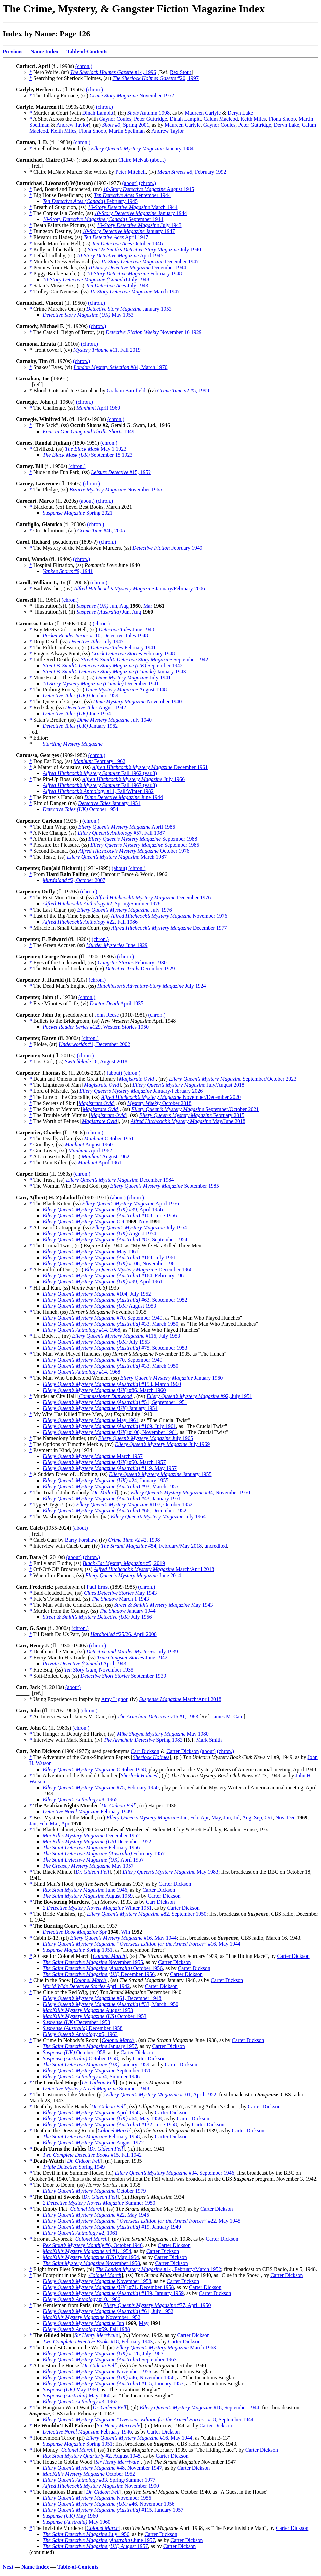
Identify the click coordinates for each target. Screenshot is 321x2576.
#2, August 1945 (92, 2456)
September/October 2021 (195, 1109)
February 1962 (100, 761)
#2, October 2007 (74, 880)
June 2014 (133, 1575)
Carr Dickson (145, 1751)
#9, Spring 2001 (125, 125)
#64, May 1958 (102, 2118)
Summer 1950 (99, 2203)
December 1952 (91, 1835)
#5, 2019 (124, 1563)
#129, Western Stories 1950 (96, 1027)
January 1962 (80, 726)
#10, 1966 (81, 2299)
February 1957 (104, 1853)
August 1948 (126, 689)
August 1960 (89, 1144)
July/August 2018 (188, 1085)
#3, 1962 (80, 2401)
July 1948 (96, 279)
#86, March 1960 (104, 1390)
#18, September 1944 (199, 2407)
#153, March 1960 (112, 1384)
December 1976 (153, 897)
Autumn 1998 (148, 113)
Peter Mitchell (130, 172)
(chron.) (83, 66)
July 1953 (96, 1342)
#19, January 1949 (112, 2227)
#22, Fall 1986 (90, 922)
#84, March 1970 (121, 367)
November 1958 (91, 2263)
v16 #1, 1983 (157, 1716)
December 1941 (101, 683)
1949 (88, 431)
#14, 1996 (113, 72)
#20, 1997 (155, 78)
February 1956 (91, 1847)
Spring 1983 (143, 1740)
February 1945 (90, 201)
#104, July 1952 (97, 1294)
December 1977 (169, 928)
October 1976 (133, 851)
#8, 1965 (80, 1799)
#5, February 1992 (191, 172)
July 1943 (139, 225)
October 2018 (159, 1103)
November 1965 (115, 489)
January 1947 (129, 231)
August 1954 (99, 1233)
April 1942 (86, 1986)
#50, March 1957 (104, 1462)
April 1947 (116, 237)
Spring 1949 (74, 2167)
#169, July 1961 (109, 1257)
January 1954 (100, 1408)
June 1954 (77, 714)
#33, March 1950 (110, 1324)
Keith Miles (253, 119)
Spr (75, 1932)
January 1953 (129, 309)
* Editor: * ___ (38, 741)
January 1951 (109, 803)
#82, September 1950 (146, 1914)
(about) (158, 160)
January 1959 (96, 2064)
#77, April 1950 (157, 2305)
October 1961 (109, 1138)
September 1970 (97, 2070)
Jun (96, 606)
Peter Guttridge (150, 119)
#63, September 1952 (115, 1300)
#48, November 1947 (102, 2468)
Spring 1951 (77, 1950)
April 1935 (116, 1003)
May (216, 1817)
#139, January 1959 (113, 2293)
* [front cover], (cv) (51, 350)
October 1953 (94, 2016)
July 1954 (139, 1227)
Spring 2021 (77, 513)
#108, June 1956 (110, 1215)
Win (125, 1932)
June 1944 (123, 797)
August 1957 (95, 2546)
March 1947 (135, 291)
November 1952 (132, 95)
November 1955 (93, 1962)
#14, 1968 (81, 1330)
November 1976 (169, 916)
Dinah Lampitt (98, 113)
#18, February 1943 (98, 2341)
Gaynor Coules (115, 119)
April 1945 (120, 255)
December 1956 (99, 1974)
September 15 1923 (87, 455)
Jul (236, 1817)
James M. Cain (228, 1716)
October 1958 (74, 2052)
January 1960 (171, 1378)
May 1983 (170, 1872)
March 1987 (117, 857)
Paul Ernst (98, 1587)
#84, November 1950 (190, 1492)
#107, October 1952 (134, 1504)
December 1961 (150, 767)
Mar (147, 606)
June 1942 (132, 1657)
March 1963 (166, 2347)
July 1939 (132, 1651)
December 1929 (140, 968)
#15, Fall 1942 (92, 2155)
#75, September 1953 (115, 1348)
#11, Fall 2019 (107, 350)
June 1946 (85, 1890)
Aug (124, 606)
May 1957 (88, 1866)
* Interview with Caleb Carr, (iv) (65, 1546)
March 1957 (93, 1456)
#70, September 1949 (102, 1318)
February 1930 (132, 962)
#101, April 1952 (161, 2094)
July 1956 (97, 1617)
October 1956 (103, 1968)
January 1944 (140, 213)
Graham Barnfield (126, 390)
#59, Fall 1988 (86, 2329)
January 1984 (142, 148)
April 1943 (84, 1663)
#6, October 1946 (93, 2245)
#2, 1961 (80, 2233)
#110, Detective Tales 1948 (95, 635)
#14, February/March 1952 (158, 2269)
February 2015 (191, 1115)
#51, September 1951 (115, 1402)
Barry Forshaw (81, 1540)
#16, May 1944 (123, 1938)
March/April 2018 (154, 1569)
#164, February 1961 (114, 1275)
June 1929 (117, 945)
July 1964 (158, 1516)
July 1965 (145, 1438)
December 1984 (120, 1180)
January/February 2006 (139, 588)
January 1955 (160, 1474)
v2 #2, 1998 (134, 1540)
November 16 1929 (154, 332)
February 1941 (123, 647)
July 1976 (124, 910)
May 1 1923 (95, 449)
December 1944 (137, 267)
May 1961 (90, 1251)
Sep (258, 1817)
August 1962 (105, 1156)
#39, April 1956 (103, 1209)
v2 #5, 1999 (183, 390)
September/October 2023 (232, 1079)
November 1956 (97, 2371)
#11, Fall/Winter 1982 (98, 791)
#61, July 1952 (108, 2311)
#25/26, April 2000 (123, 1634)
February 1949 (167, 548)
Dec (291, 1817)
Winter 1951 (97, 1908)
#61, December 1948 (102, 1998)
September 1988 (142, 839)
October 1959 (80, 695)
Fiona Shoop (282, 119)
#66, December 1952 (114, 1510)
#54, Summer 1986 (91, 2076)
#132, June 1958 (110, 2124)
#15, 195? (121, 472)
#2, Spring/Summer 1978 (102, 904)
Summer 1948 (96, 2088)
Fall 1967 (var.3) (100, 785)
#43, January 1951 (112, 1498)
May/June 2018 (188, 1121)
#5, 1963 (80, 2034)
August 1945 (148, 189)
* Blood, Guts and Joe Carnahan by (68, 390)
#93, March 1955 (110, 1486)
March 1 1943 (120, 1599)
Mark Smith (209, 1740)
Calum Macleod (221, 119)
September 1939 (123, 1676)
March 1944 (132, 207)
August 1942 (95, 707)
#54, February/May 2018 (151, 1546)
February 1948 (134, 273)
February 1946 (87, 2432)
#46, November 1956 (108, 2377)
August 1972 (93, 2142)
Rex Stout (180, 72)
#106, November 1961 (110, 1263)
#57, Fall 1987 (121, 833)
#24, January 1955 (106, 1480)
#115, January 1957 (113, 2383)
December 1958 (76, 2022)
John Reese (107, 1015)
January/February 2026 (141, 1091)
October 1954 (80, 809)
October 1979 (94, 2191)
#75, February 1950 (101, 1787)
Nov (143, 1221)
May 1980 (163, 1734)
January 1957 (90, 2046)
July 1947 (96, 641)
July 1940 (144, 249)
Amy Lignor (114, 1699)
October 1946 (127, 243)
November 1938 (98, 1670)
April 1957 (93, 1860)
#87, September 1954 (115, 1239)
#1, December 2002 (94, 1044)
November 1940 (137, 701)
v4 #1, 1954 (87, 2251)
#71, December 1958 (108, 2287)
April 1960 (98, 408)
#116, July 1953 (126, 1336)
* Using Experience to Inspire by (65, 1699)
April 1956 (130, 1203)
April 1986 (126, 827)
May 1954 (91, 2257)
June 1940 (126, 629)
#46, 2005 (101, 530)
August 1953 (99, 1306)
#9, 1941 (68, 571)
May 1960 (70, 2389)
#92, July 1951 (199, 1396)
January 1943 (114, 671)
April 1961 (100, 1162)
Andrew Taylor (72, 125)
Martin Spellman (127, 131)
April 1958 (91, 2112)
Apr (205, 1817)
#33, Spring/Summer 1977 (99, 2480)
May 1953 (88, 315)
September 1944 (132, 195)
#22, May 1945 (96, 2215)
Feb (194, 1817)
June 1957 (99, 2540)
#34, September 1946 (174, 2173)
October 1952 (89, 2474)
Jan (146, 1817)
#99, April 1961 (103, 1281)
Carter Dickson (182, 1751)
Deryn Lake (240, 113)
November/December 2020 (171, 1097)
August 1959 (88, 1896)
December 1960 (139, 1269)
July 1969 (162, 1444)
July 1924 (151, 986)
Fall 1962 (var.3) (100, 773)
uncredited (215, 1546)
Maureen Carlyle (203, 113)
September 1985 (144, 845)
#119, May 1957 (110, 1468)
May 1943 (120, 1593)
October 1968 (94, 1769)
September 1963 (110, 2359)
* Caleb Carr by (47, 1540)
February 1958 (91, 2136)
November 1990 (101, 2486)
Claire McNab (133, 160)
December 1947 (150, 261)
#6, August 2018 (96, 1061)
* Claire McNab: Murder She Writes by (72, 172)
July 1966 (133, 779)
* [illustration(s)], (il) (52, 606)
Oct (83, 1221)
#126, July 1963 (103, 2353)
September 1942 (144, 659)
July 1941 (133, 677)
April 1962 (90, 1150)
